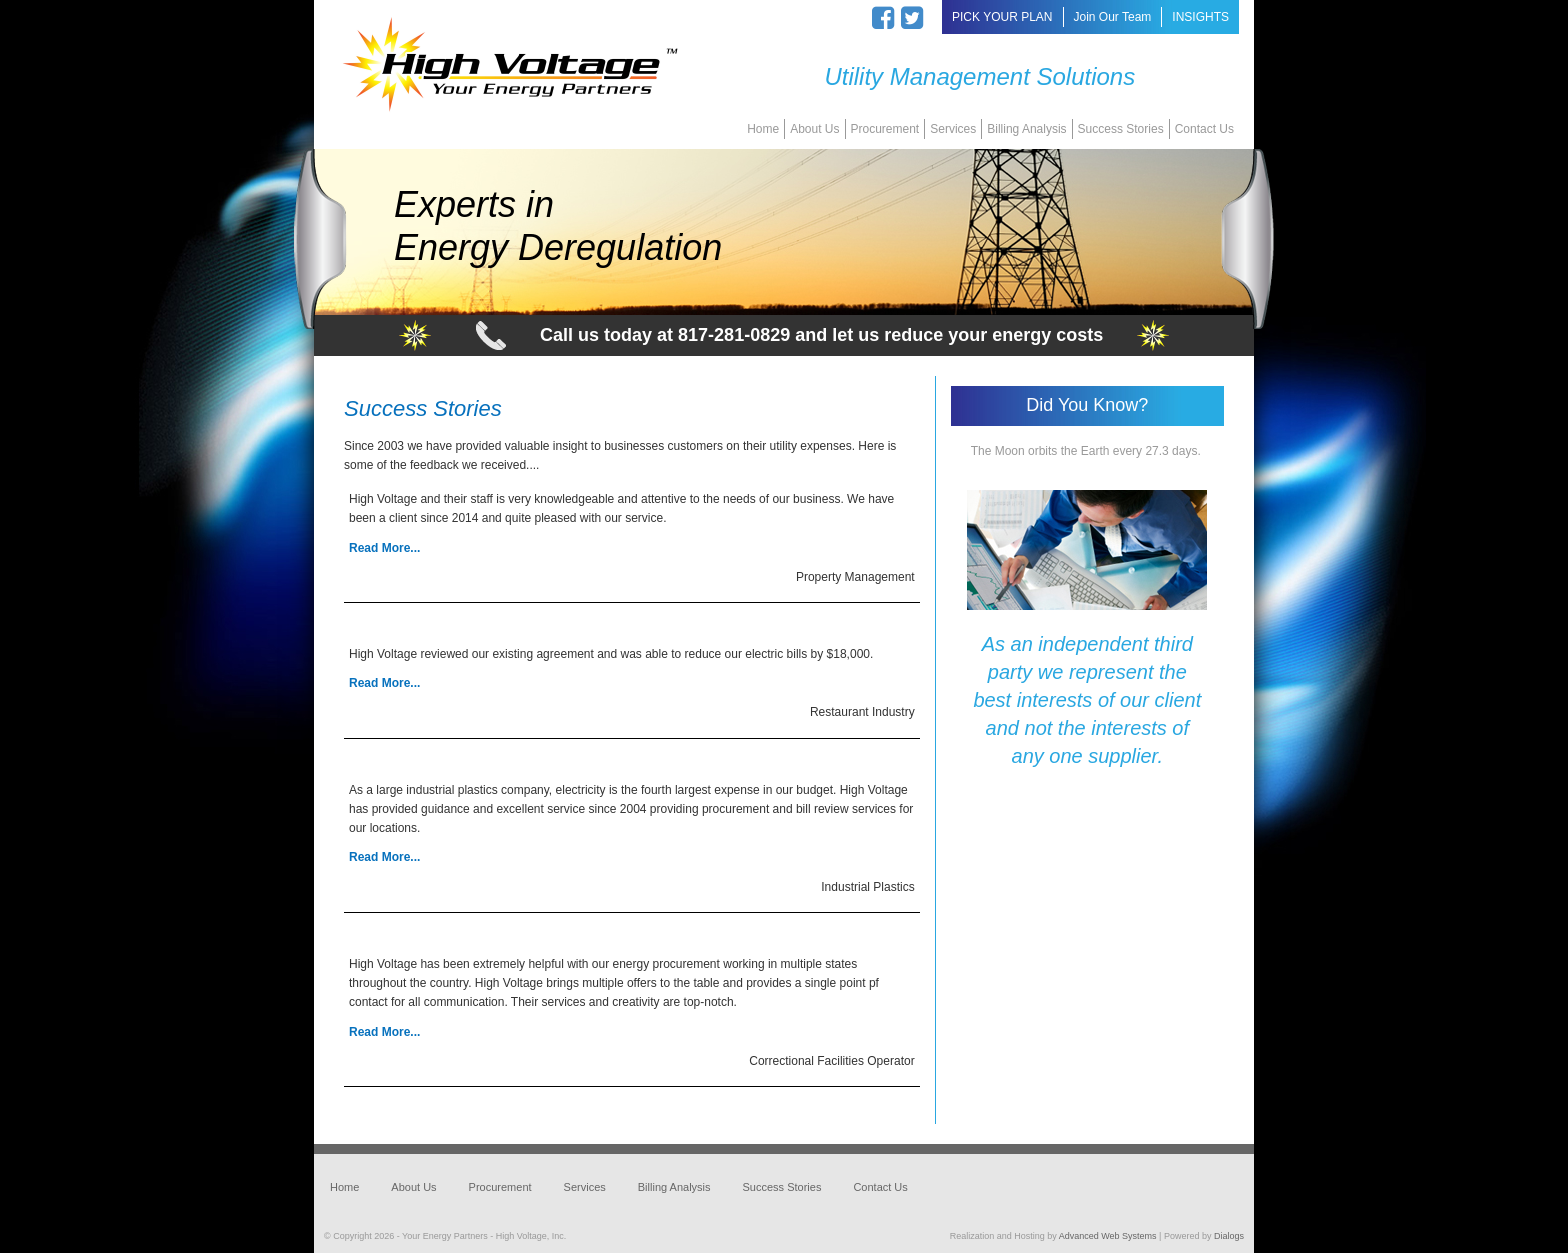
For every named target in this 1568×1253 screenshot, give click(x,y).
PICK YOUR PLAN (1002, 17)
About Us (814, 129)
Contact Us (1204, 129)
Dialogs (1229, 1236)
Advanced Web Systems (1108, 1236)
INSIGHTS (1200, 17)
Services (953, 129)
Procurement (885, 129)
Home (763, 129)
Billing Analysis (1026, 129)
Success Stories (1121, 129)
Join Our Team (1113, 17)
